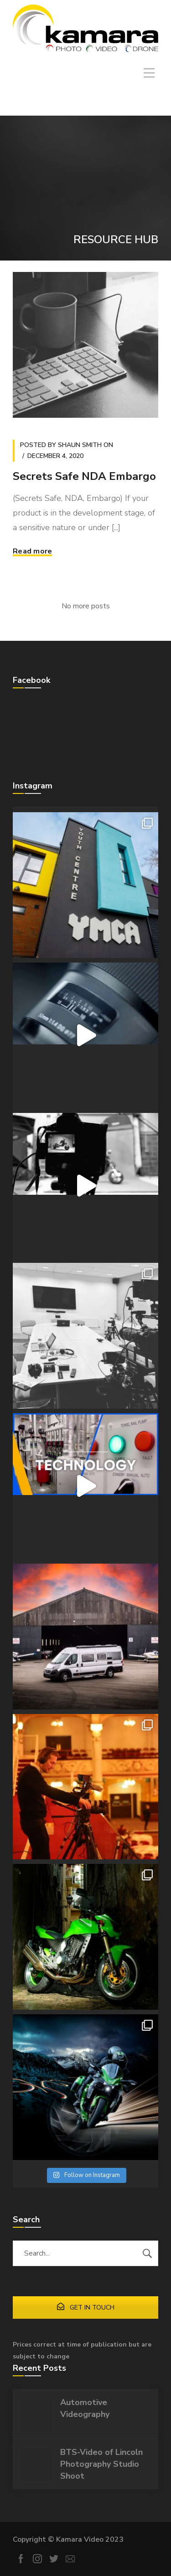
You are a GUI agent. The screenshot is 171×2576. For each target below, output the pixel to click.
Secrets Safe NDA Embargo (84, 476)
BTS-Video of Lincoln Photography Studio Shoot (101, 2464)
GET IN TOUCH (85, 2307)
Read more (32, 551)
